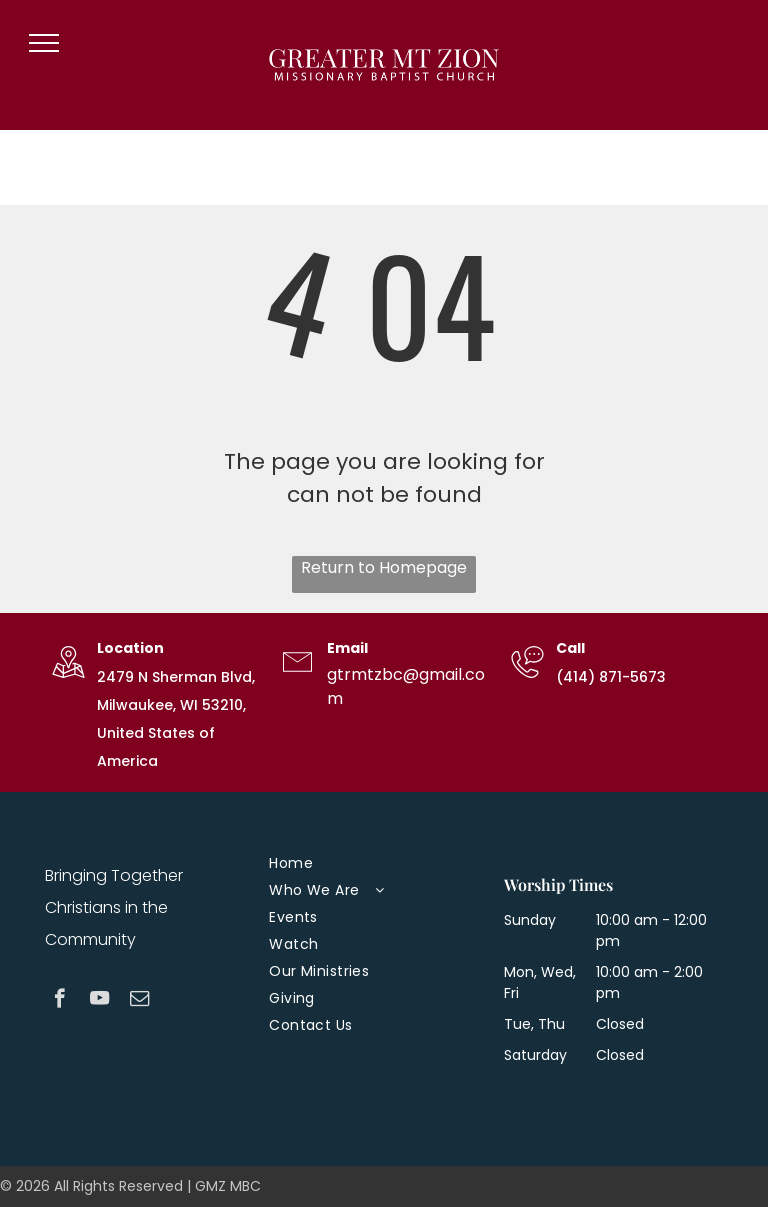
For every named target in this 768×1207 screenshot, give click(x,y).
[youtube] (99, 1001)
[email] (139, 1001)
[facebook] (59, 1001)
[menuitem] (376, 863)
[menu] (44, 43)
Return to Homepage (384, 567)
